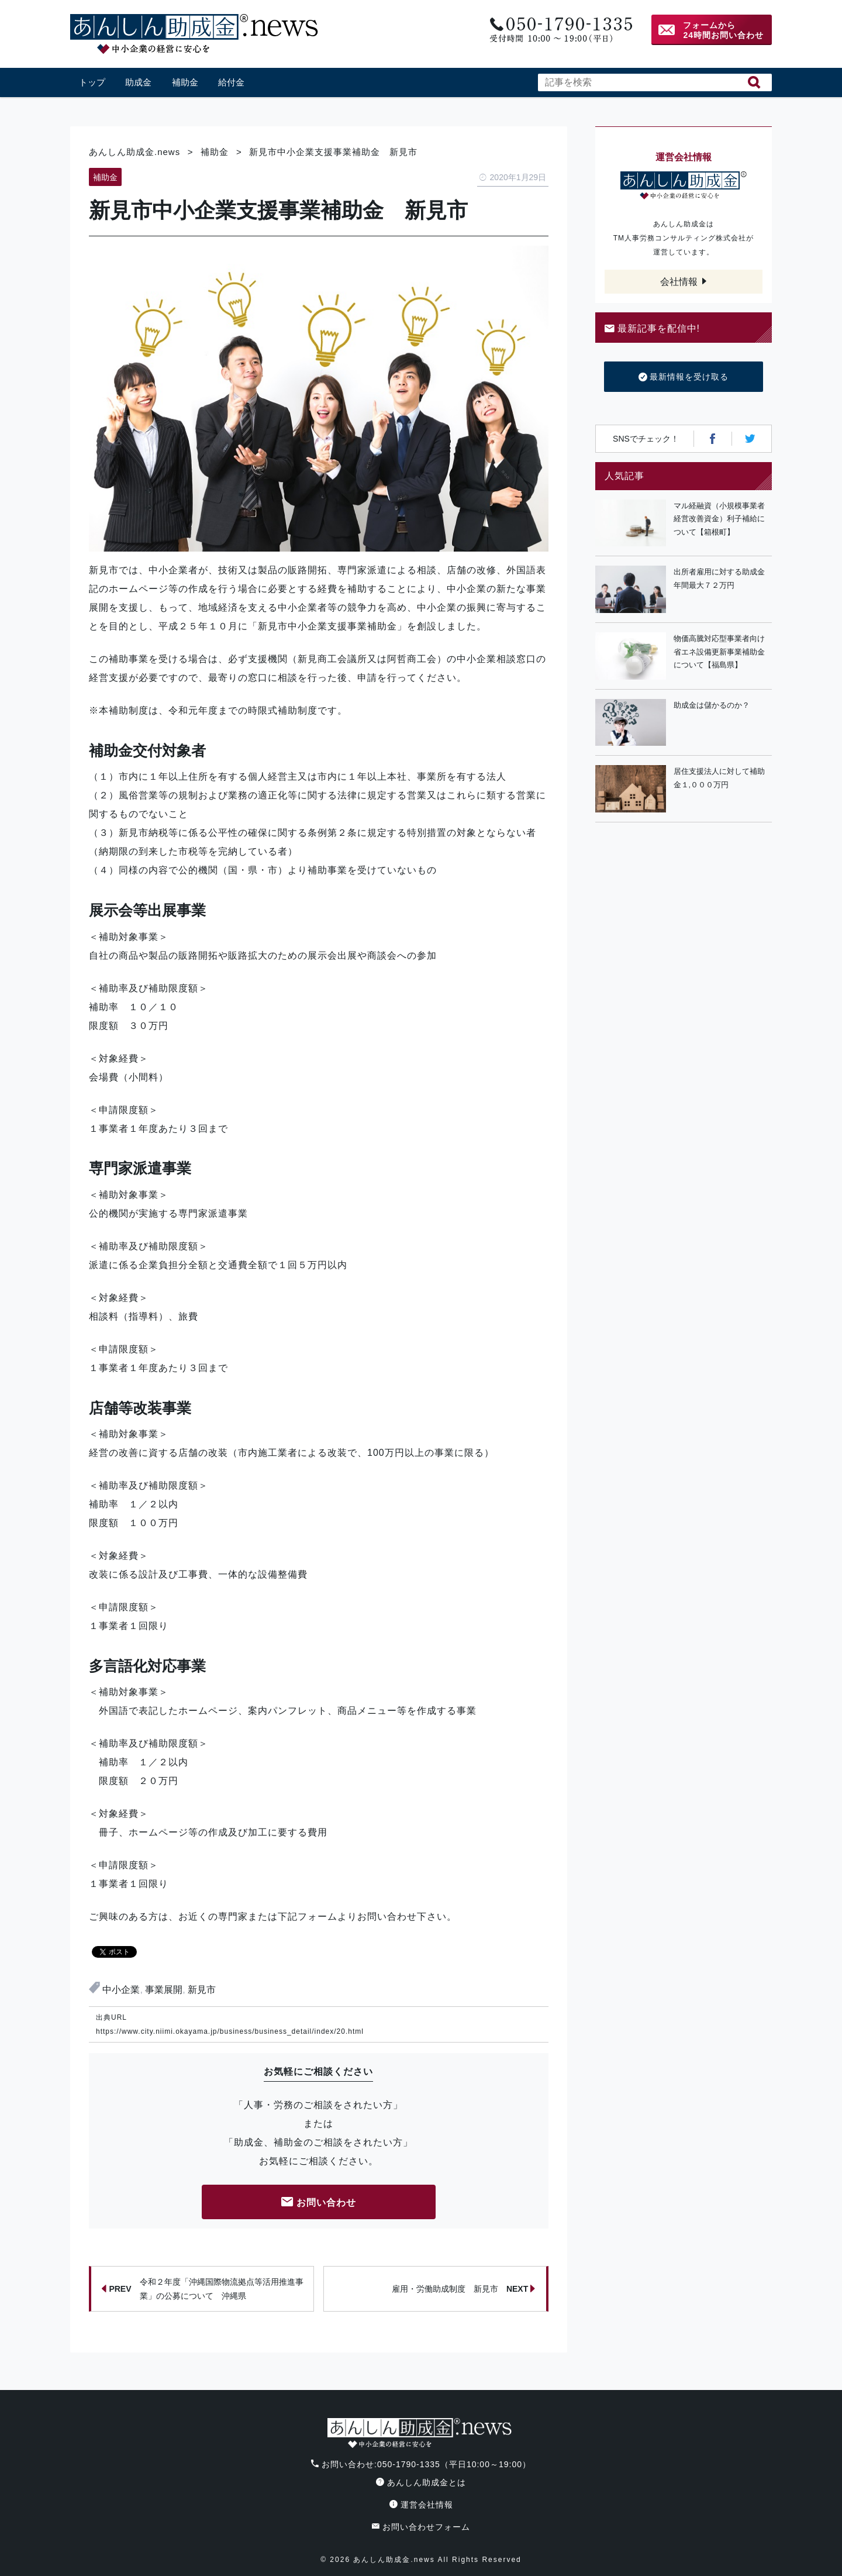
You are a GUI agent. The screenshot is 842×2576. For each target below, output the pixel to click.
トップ (92, 82)
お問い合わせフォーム (421, 2527)
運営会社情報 (421, 2504)
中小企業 (121, 1990)
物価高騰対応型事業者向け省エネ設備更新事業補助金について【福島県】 (719, 652)
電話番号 (560, 30)
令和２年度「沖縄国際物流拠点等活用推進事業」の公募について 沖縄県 (202, 2289)
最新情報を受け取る (684, 377)
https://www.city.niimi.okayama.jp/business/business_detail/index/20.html (230, 2031)
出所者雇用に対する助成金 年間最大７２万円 (723, 578)
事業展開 (163, 1990)
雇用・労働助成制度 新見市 (464, 2289)
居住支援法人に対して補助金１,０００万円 (719, 778)
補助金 (185, 82)
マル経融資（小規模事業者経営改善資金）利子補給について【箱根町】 (719, 519)
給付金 (231, 82)
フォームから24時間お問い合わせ (723, 30)
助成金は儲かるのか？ (712, 705)
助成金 (138, 82)
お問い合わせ (318, 2203)
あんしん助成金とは (421, 2482)
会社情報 (679, 282)
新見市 (202, 1990)
